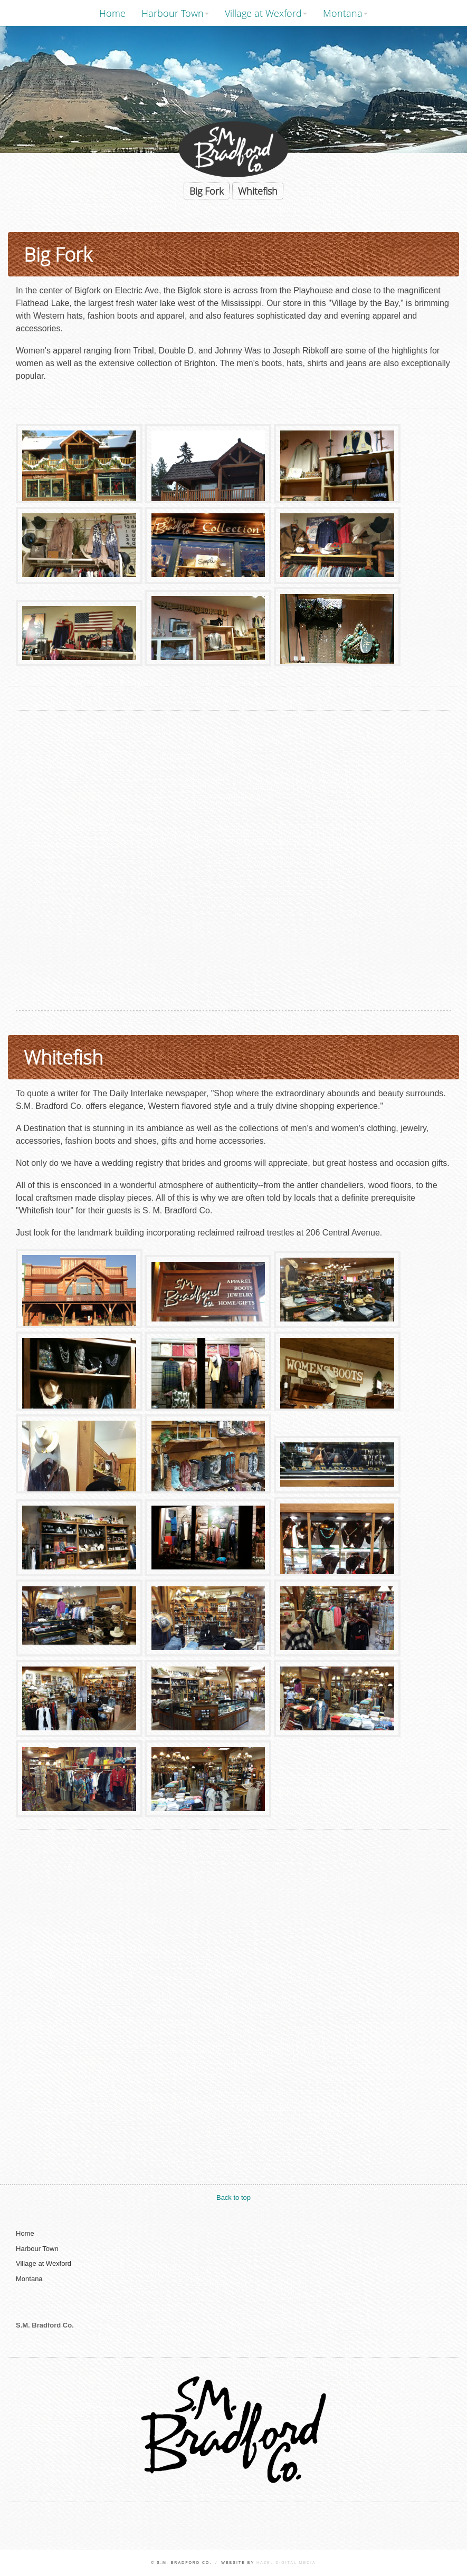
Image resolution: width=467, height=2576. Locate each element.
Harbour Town (172, 13)
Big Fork (206, 191)
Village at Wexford (263, 13)
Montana (343, 13)
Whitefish (258, 191)
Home (112, 13)
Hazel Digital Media (286, 2562)
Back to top (233, 2197)
